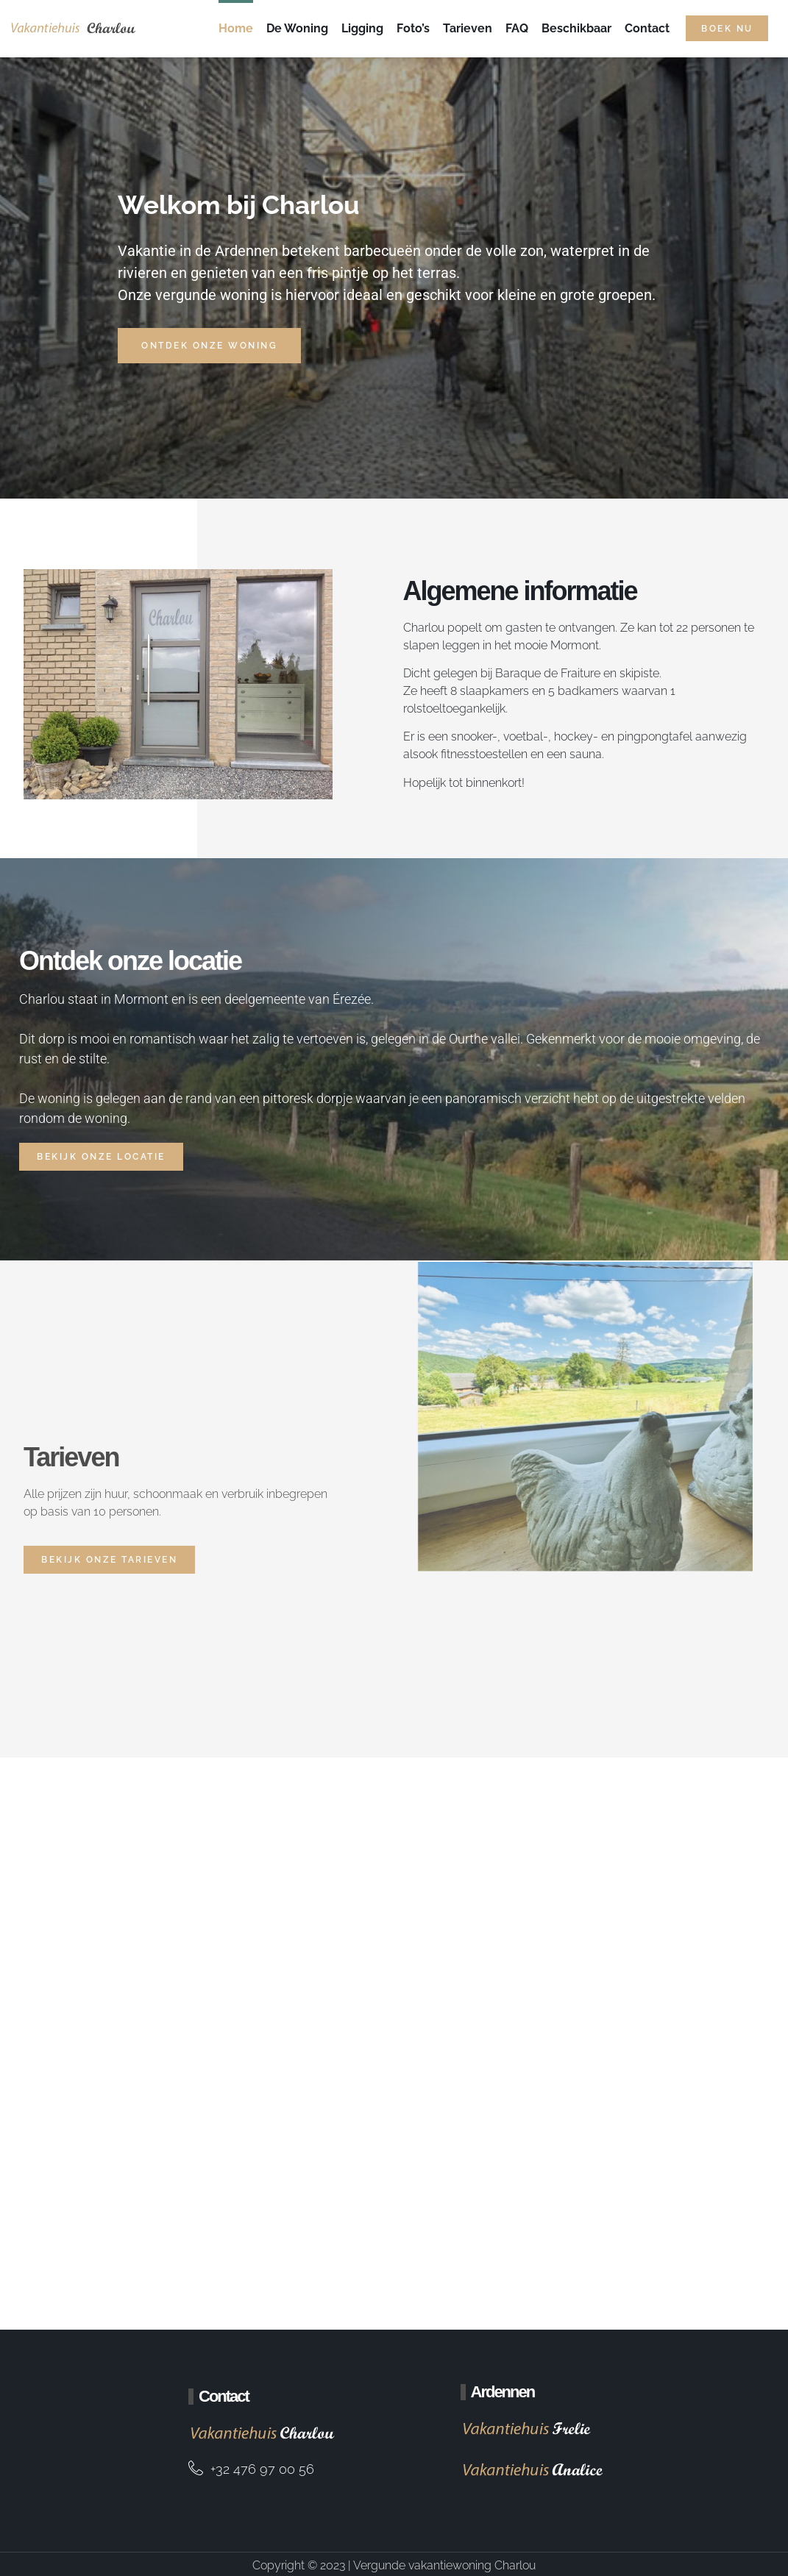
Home (236, 28)
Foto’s (413, 28)
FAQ (516, 28)
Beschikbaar (576, 28)
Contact (647, 28)
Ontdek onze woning (209, 345)
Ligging (362, 28)
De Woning (297, 28)
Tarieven (467, 28)
